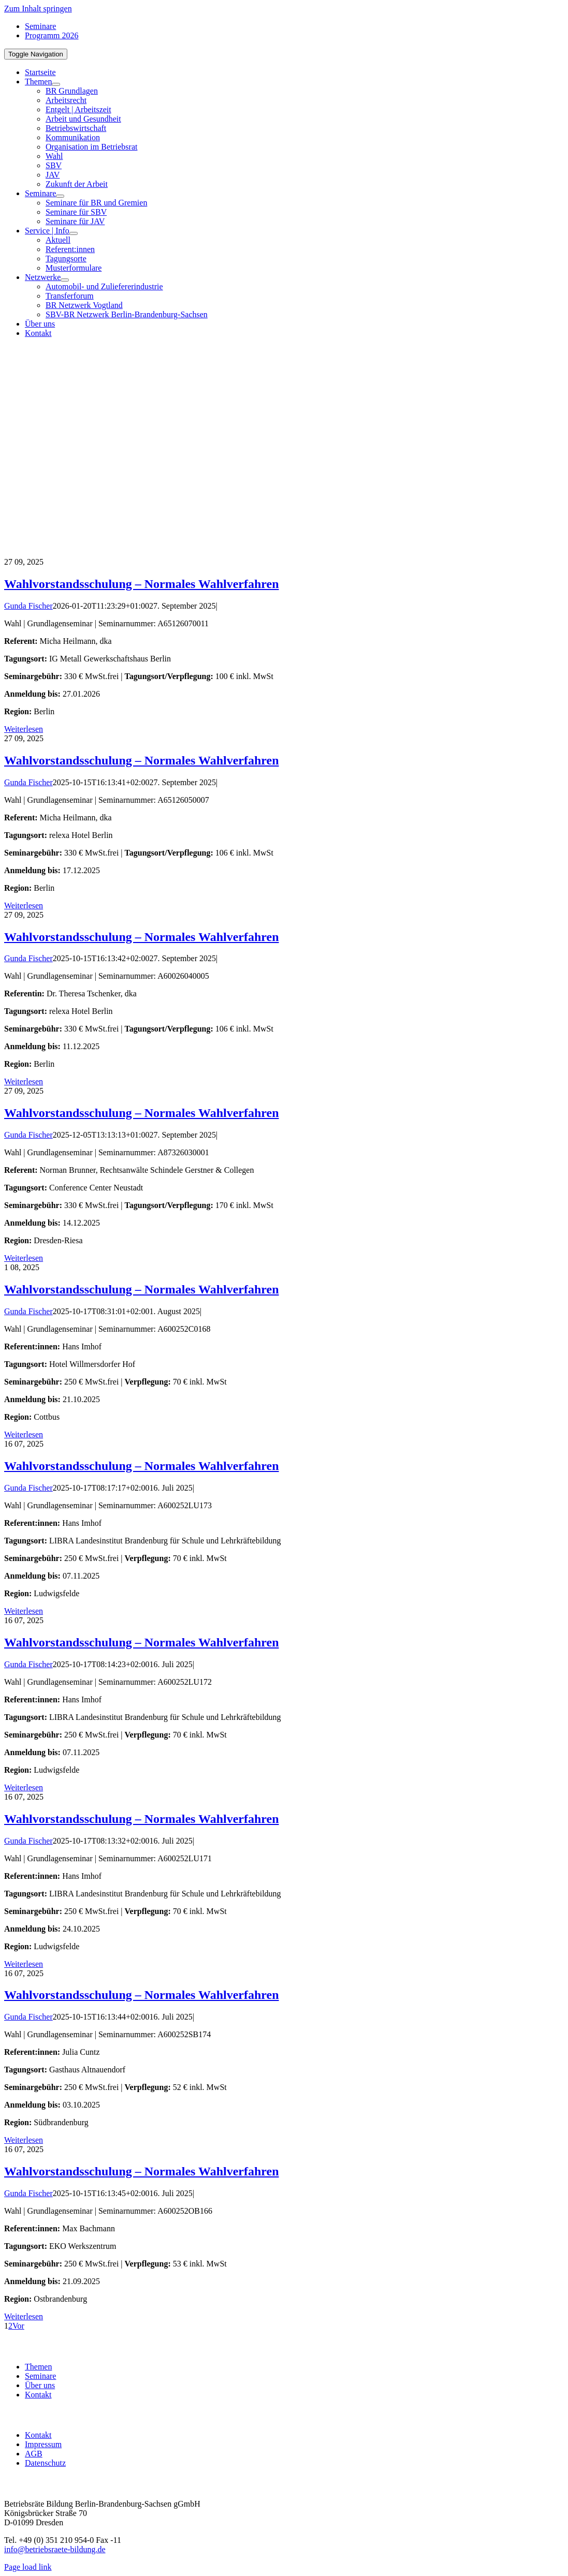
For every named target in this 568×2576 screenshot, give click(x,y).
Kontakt (38, 2394)
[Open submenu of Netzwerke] (65, 280)
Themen (38, 2366)
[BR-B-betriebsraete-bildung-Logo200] (445, 447)
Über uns (40, 2385)
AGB (33, 2453)
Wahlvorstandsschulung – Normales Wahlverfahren (141, 584)
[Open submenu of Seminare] (60, 196)
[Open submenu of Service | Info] (73, 233)
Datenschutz (45, 2463)
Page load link (28, 2567)
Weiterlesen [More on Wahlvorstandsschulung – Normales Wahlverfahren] (23, 729)
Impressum (43, 2444)
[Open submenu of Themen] (56, 84)
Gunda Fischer (28, 605)
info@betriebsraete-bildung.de (55, 2549)
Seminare (40, 2376)
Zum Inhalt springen (38, 8)
